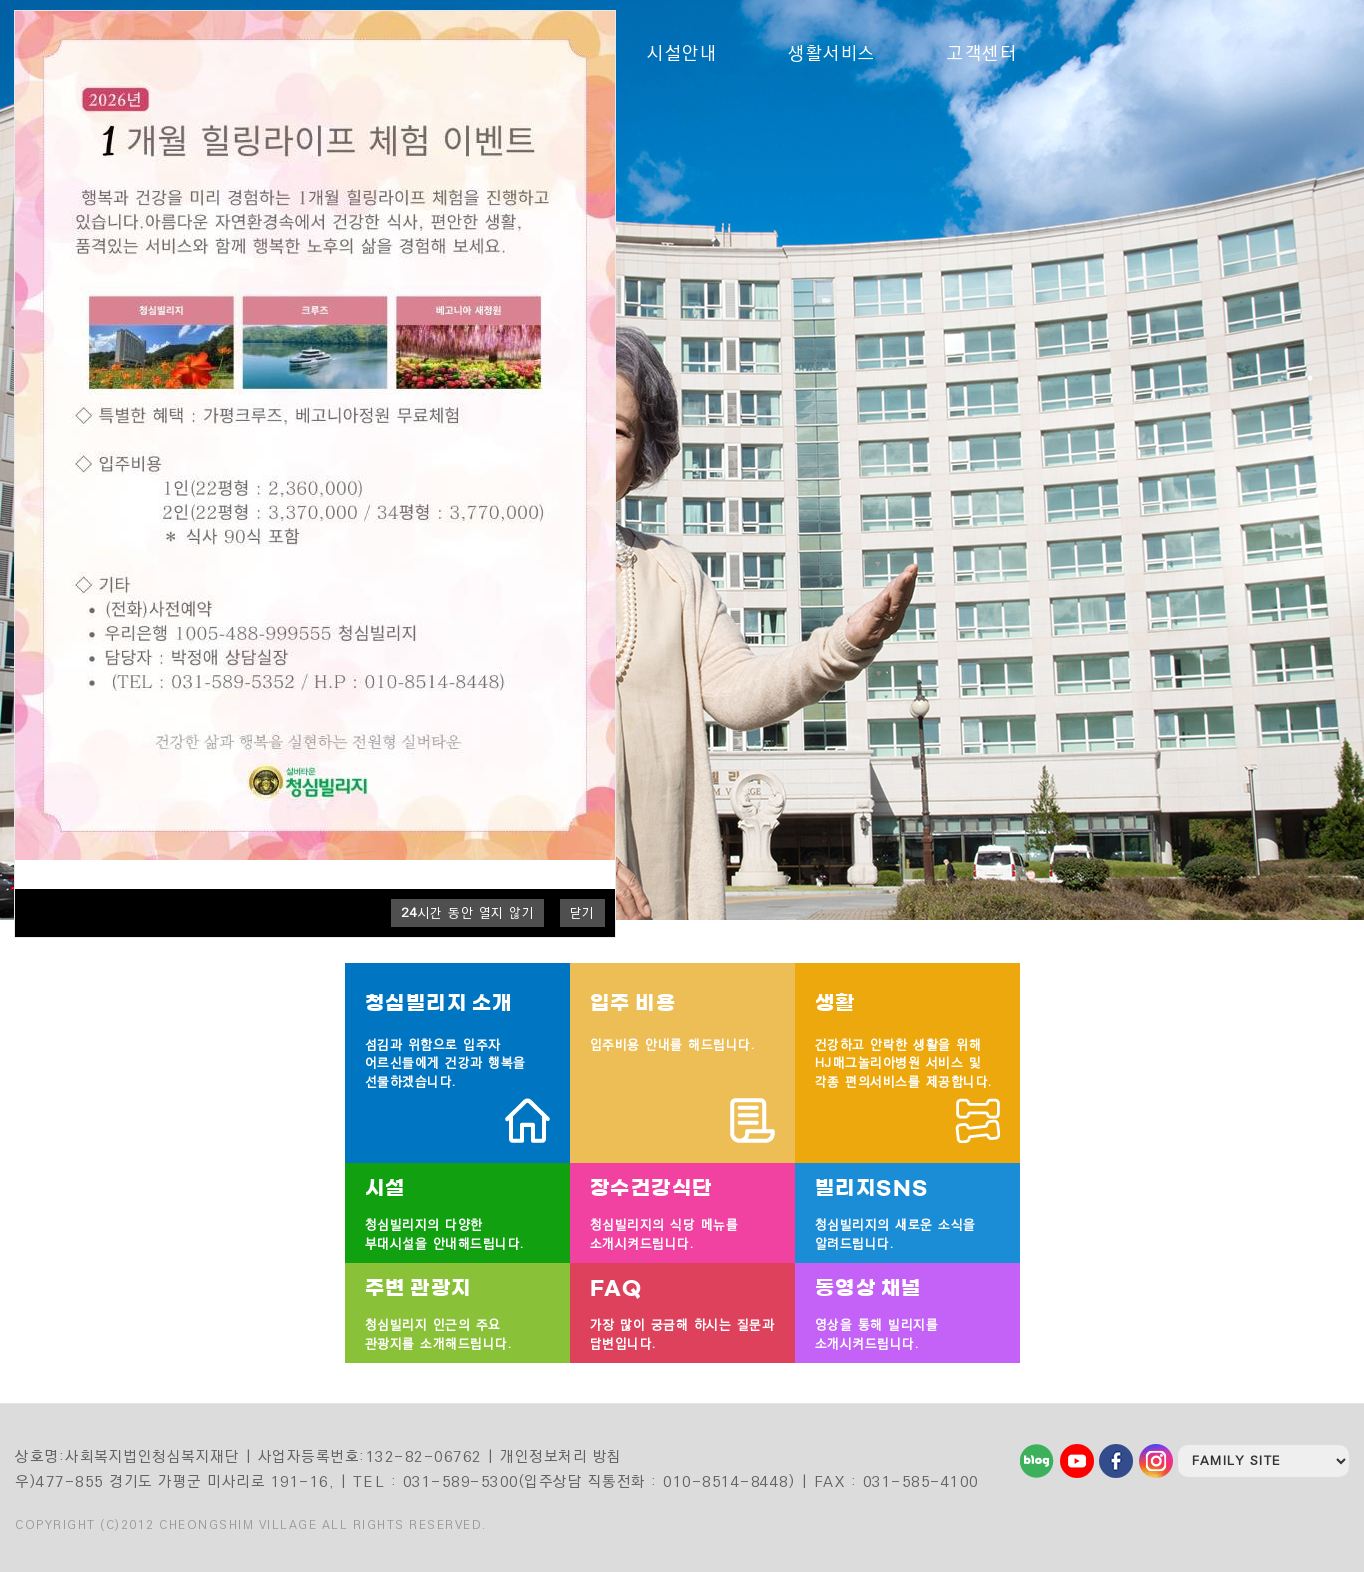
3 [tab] (1311, 418)
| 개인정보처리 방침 (554, 1456)
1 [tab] (1311, 378)
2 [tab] (1311, 398)
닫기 (582, 913)
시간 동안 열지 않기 (468, 913)
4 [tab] (1311, 438)
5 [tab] (1311, 458)
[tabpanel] (682, 460)
